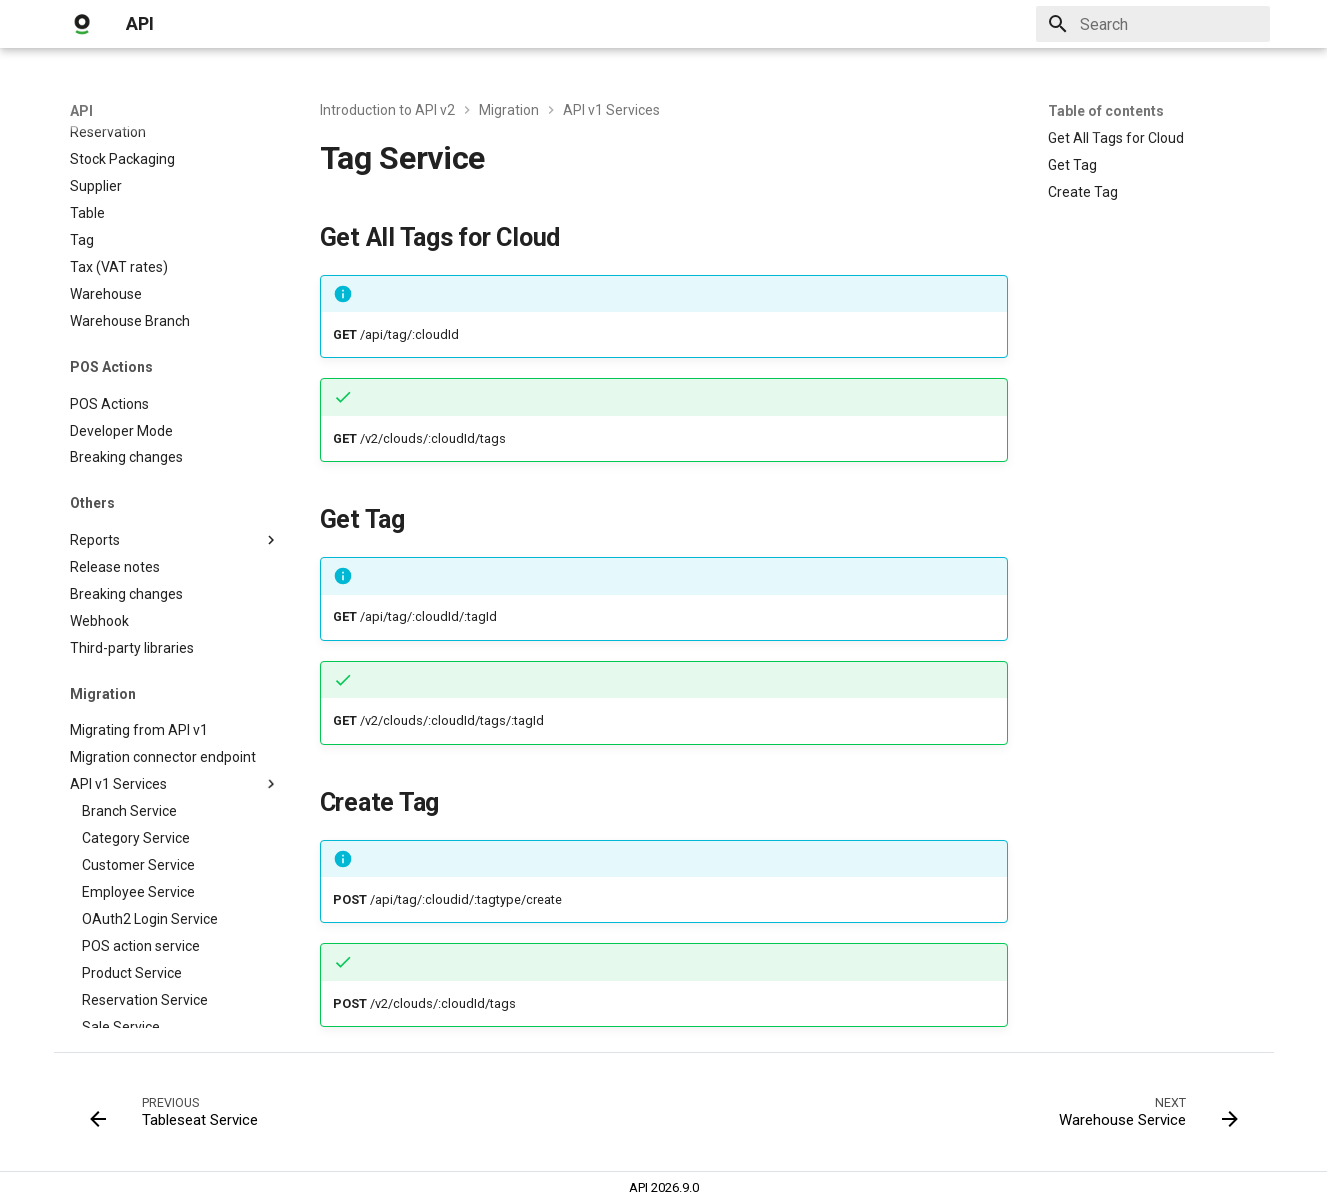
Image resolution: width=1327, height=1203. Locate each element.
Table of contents (1106, 111)
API (81, 111)
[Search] (1153, 24)
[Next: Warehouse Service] (1142, 1118)
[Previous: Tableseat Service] (179, 1118)
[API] (82, 24)
